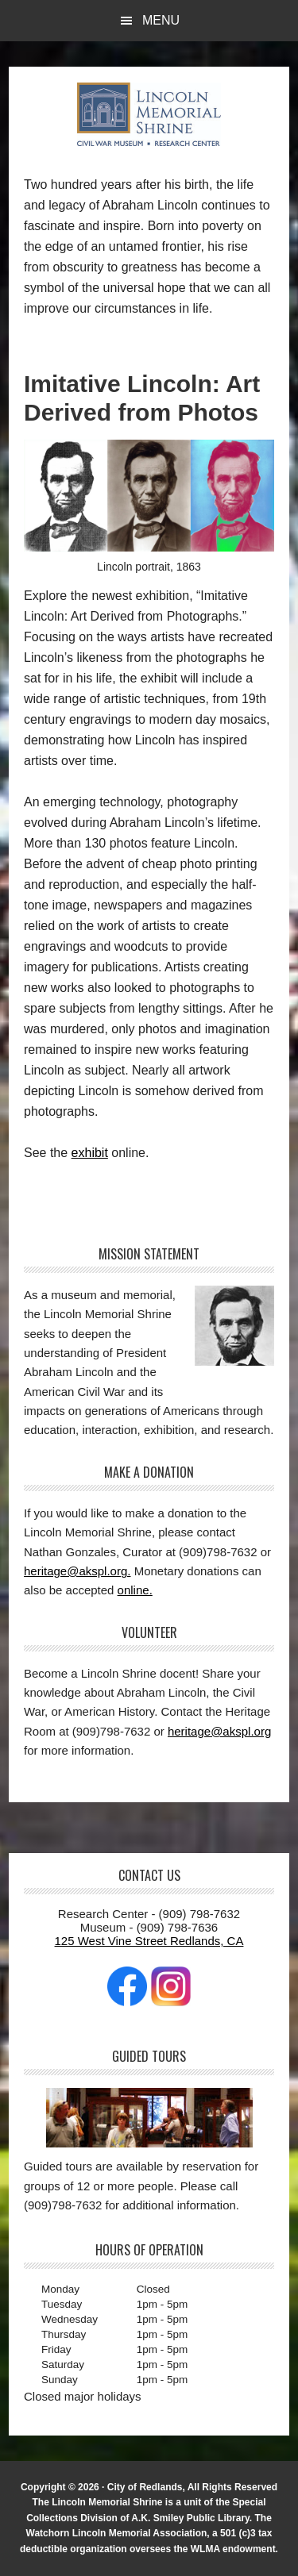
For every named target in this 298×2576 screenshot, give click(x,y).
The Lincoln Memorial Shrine (149, 114)
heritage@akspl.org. (77, 1571)
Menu (161, 20)
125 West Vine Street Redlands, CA (149, 1940)
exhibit (90, 1152)
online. (135, 1590)
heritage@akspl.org (219, 1731)
